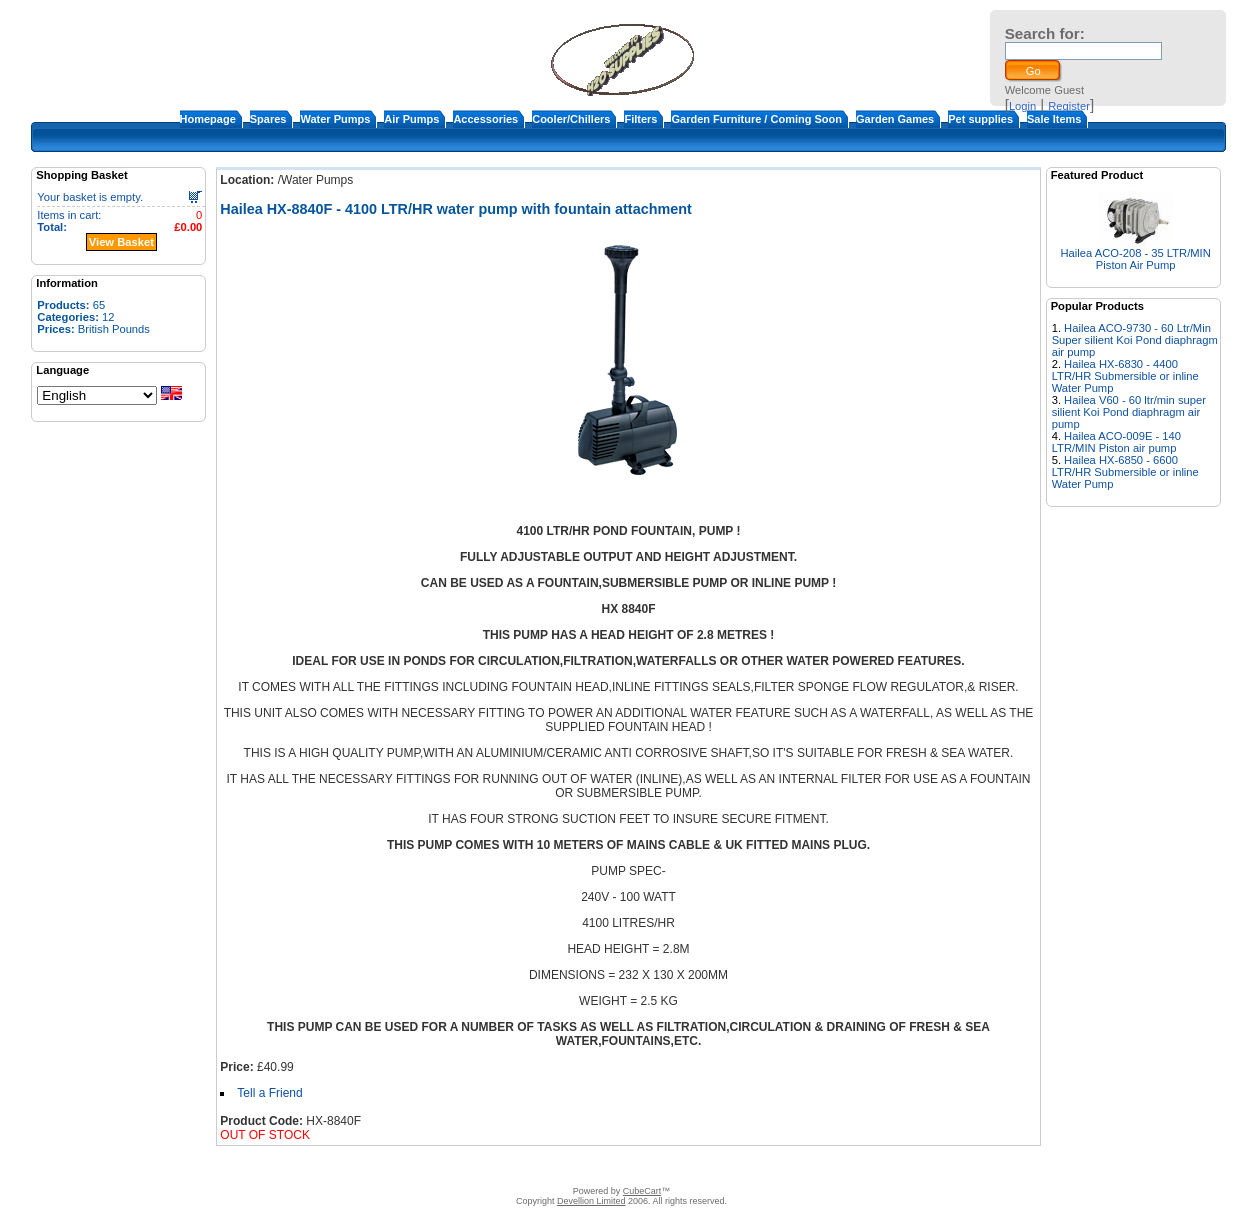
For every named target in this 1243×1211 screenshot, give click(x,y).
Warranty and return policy (738, 1166)
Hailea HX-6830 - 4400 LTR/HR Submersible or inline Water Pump (1125, 376)
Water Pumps (335, 119)
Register (1069, 106)
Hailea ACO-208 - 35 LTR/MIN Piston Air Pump (1136, 259)
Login (1022, 106)
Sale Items (1054, 119)
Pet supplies (980, 119)
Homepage (208, 119)
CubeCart (642, 1191)
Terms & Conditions (614, 1166)
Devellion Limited (591, 1201)
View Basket (121, 242)
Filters (640, 119)
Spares (268, 119)
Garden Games (895, 119)
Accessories (485, 119)
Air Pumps (411, 119)
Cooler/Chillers (571, 119)
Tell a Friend (269, 1093)
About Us (467, 1166)
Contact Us (528, 1166)
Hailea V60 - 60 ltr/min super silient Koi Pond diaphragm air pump (1129, 412)
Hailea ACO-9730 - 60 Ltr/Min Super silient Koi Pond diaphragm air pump (1135, 340)
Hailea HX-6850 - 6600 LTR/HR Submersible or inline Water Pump (1125, 472)
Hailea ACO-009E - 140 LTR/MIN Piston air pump (1116, 442)
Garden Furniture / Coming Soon (756, 119)
